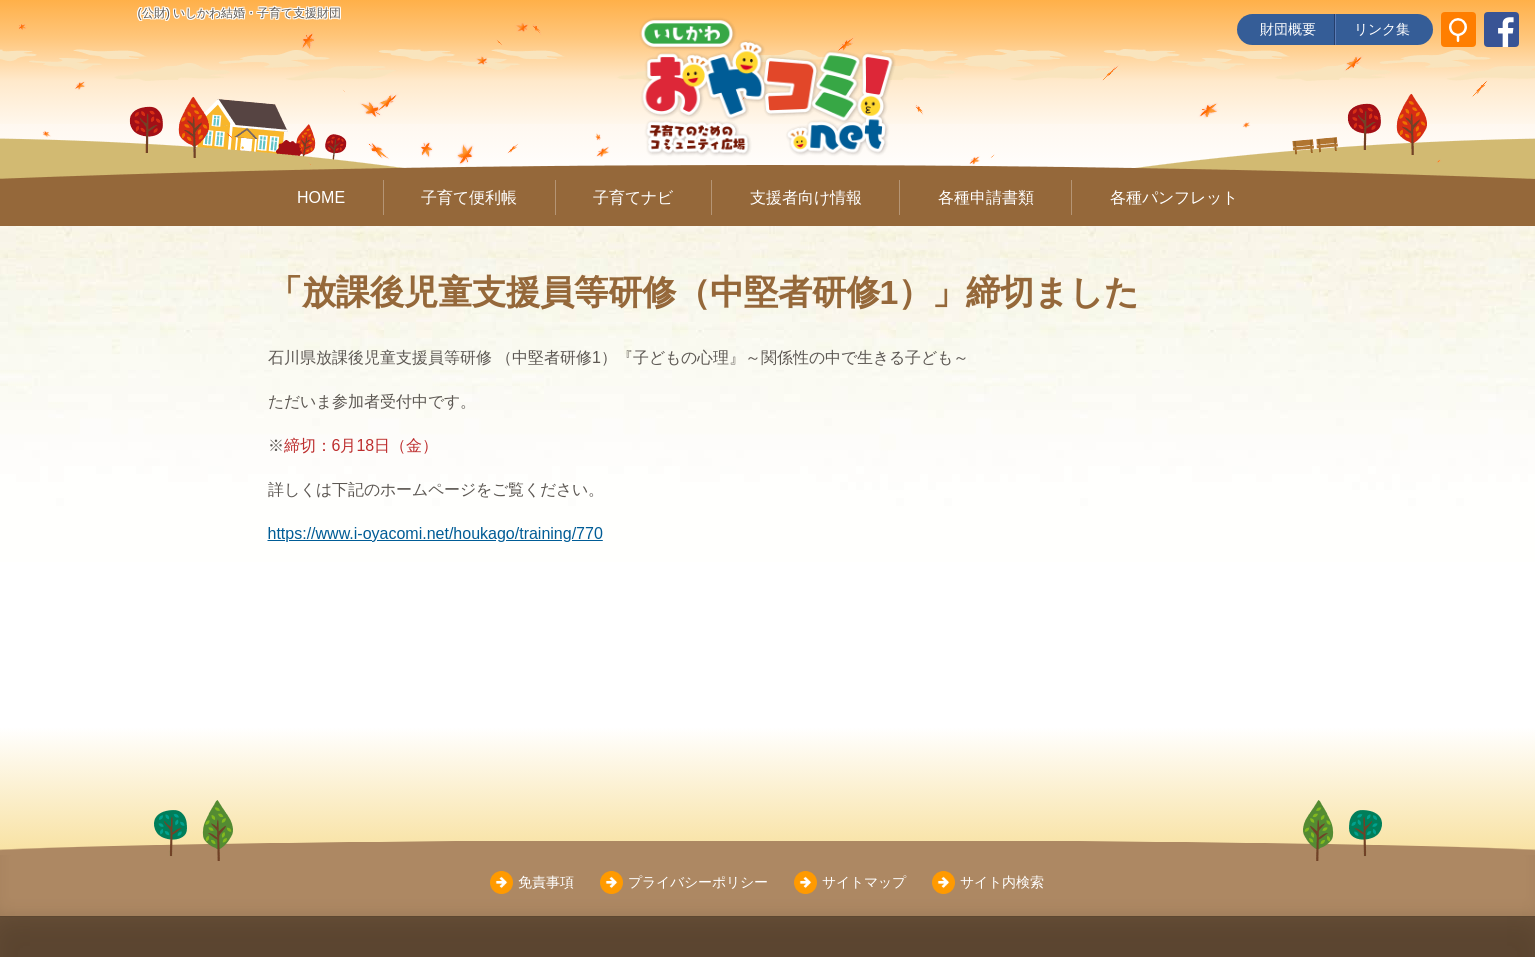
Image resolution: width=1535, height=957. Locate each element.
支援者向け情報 (806, 197)
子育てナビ (633, 197)
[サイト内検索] (1458, 29)
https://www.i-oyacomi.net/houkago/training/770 (435, 533)
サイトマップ (864, 882)
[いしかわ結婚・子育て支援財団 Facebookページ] (1501, 29)
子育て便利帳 (469, 197)
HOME (321, 197)
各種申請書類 (986, 197)
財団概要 (1288, 29)
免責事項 (546, 882)
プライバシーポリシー (698, 882)
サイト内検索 (1002, 882)
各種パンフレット (1174, 197)
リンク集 (1382, 29)
